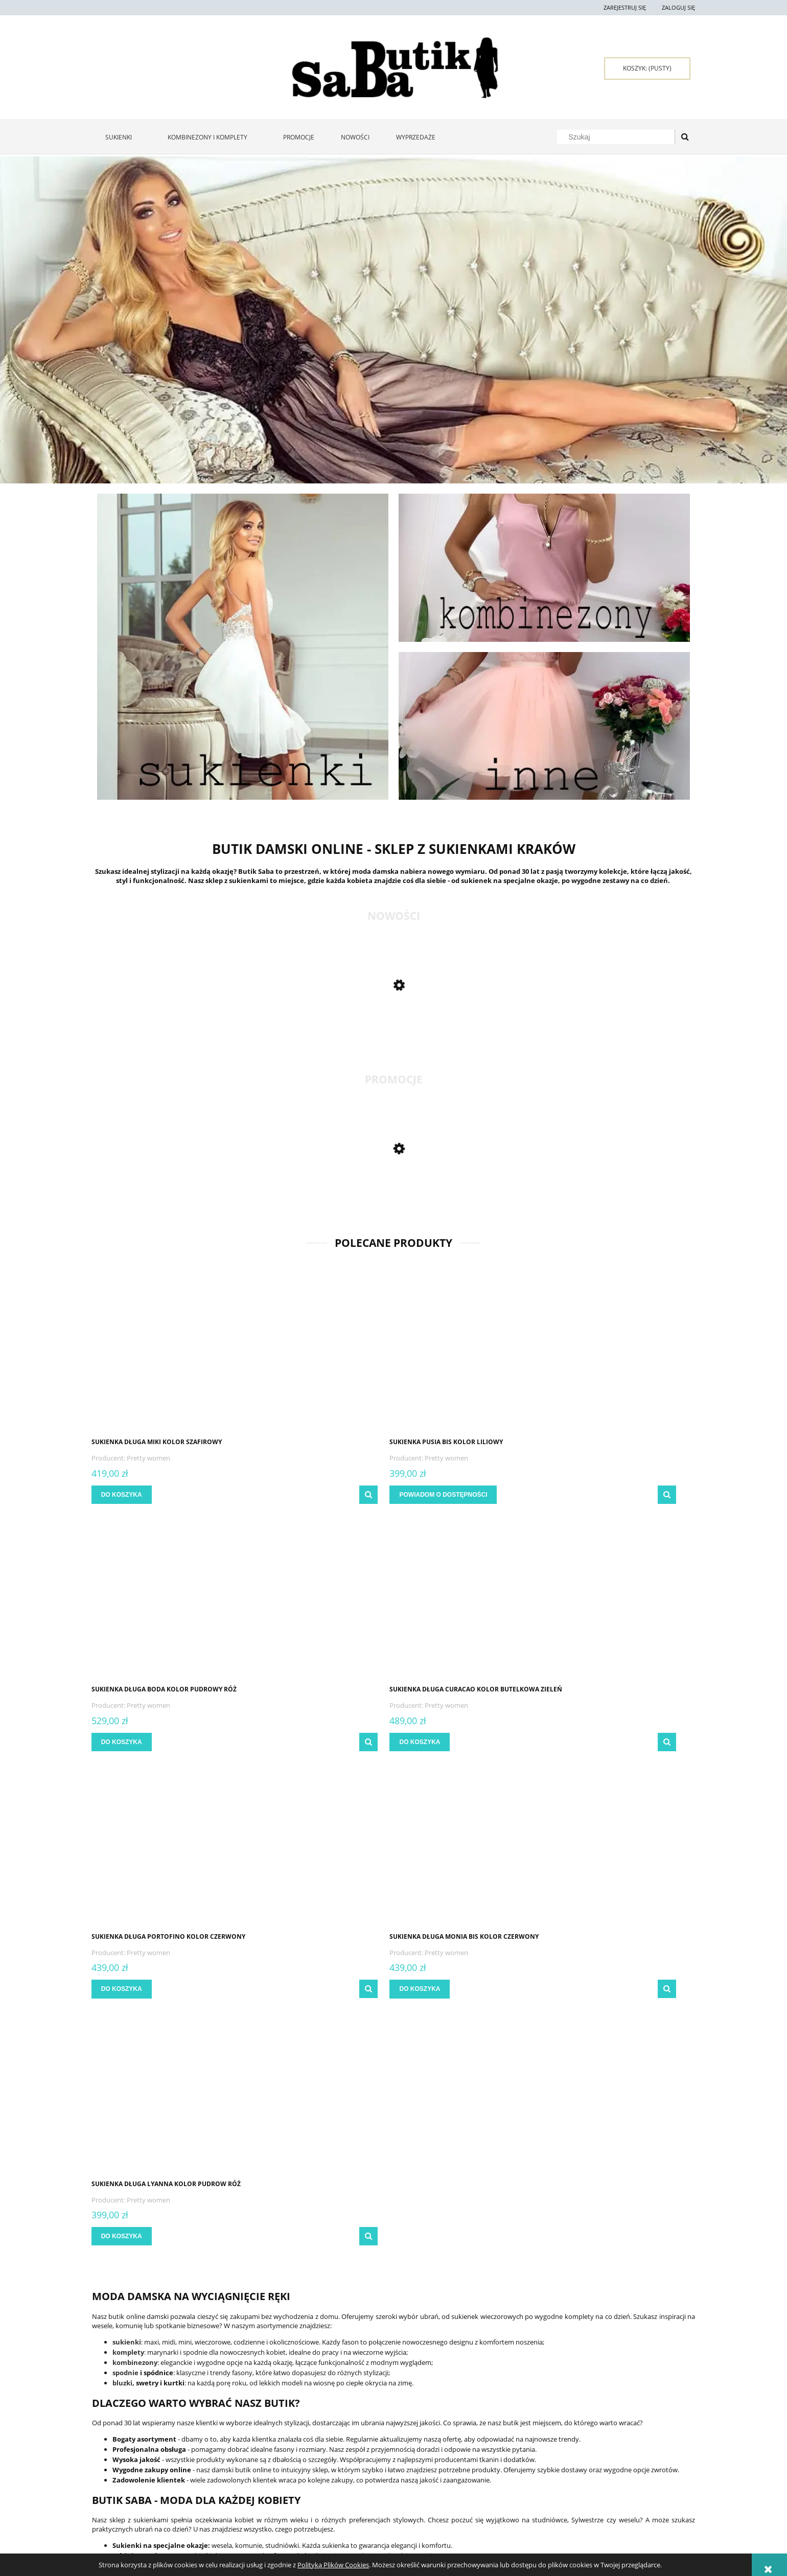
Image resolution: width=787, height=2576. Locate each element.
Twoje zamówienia (240, 2442)
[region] (393, 319)
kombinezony (134, 1867)
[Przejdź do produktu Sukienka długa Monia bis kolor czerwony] (317, 1601)
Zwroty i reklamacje (122, 2454)
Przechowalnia (236, 2467)
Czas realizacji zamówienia (373, 2467)
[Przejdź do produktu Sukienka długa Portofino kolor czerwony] (164, 1601)
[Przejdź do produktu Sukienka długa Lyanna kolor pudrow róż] (470, 1601)
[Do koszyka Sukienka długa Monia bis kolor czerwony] (278, 1742)
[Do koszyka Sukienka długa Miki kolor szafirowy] (125, 1495)
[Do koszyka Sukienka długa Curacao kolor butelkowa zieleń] (584, 1495)
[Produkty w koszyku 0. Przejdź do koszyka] (647, 68)
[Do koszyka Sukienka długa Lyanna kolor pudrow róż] (431, 1742)
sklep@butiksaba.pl (608, 2526)
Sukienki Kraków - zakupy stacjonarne (632, 2454)
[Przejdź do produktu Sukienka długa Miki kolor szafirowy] (164, 1353)
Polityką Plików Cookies (333, 2564)
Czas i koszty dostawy (366, 2454)
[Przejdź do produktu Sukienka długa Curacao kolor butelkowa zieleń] (623, 1353)
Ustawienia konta (239, 2454)
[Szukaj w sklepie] (618, 137)
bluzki (122, 1888)
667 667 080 (601, 2517)
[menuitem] (123, 137)
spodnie (125, 1878)
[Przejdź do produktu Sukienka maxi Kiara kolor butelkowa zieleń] (164, 1196)
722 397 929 (594, 2508)
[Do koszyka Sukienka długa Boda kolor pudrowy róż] (431, 1495)
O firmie (586, 2467)
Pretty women (151, 1458)
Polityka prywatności (487, 2442)
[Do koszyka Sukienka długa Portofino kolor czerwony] (125, 1742)
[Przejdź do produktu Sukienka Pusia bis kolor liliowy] (317, 1353)
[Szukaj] (685, 137)
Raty (460, 2454)
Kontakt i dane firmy (605, 2442)
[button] (223, 1495)
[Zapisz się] (526, 2314)
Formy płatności (358, 2442)
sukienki (126, 1847)
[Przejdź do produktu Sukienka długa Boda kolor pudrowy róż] (470, 1353)
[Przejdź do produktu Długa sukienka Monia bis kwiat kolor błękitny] (164, 1033)
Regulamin (108, 2442)
